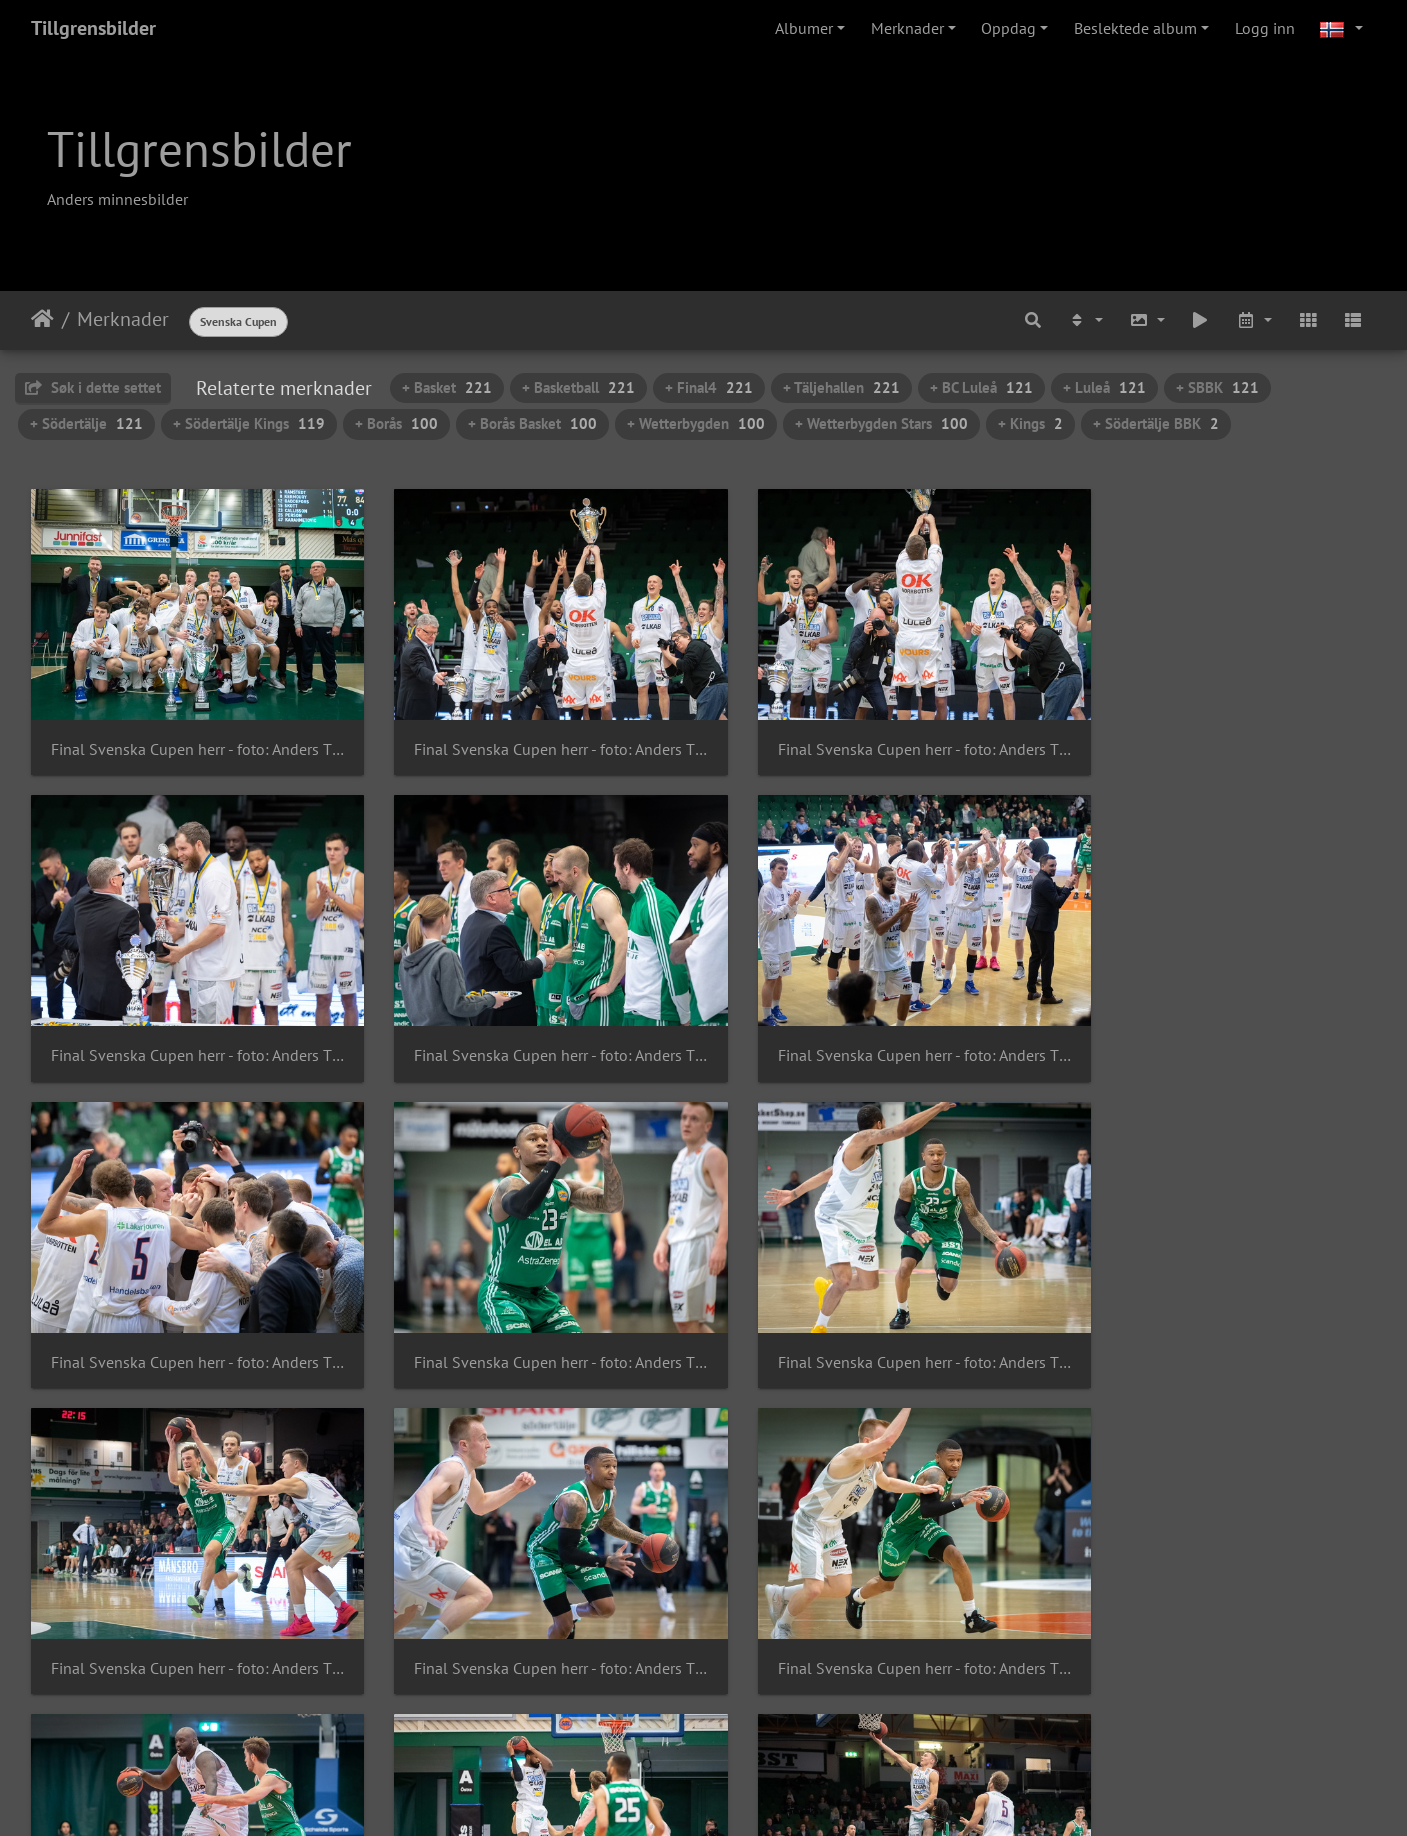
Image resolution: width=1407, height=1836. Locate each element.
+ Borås (396, 423)
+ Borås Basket (532, 423)
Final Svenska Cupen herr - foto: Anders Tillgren (188, 735)
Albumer (804, 28)
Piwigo (737, 1794)
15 (773, 1717)
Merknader (907, 28)
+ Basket (447, 387)
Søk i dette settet (93, 387)
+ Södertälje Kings (249, 423)
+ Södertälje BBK (1156, 423)
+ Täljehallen (841, 387)
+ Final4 (709, 387)
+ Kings (1030, 423)
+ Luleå (1104, 387)
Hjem (42, 319)
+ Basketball (578, 387)
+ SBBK (1217, 387)
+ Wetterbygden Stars (881, 423)
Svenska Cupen (238, 321)
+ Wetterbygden (696, 423)
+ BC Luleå (981, 387)
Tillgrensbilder (93, 28)
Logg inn (1265, 28)
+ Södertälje (86, 423)
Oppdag (1008, 28)
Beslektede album (1135, 28)
